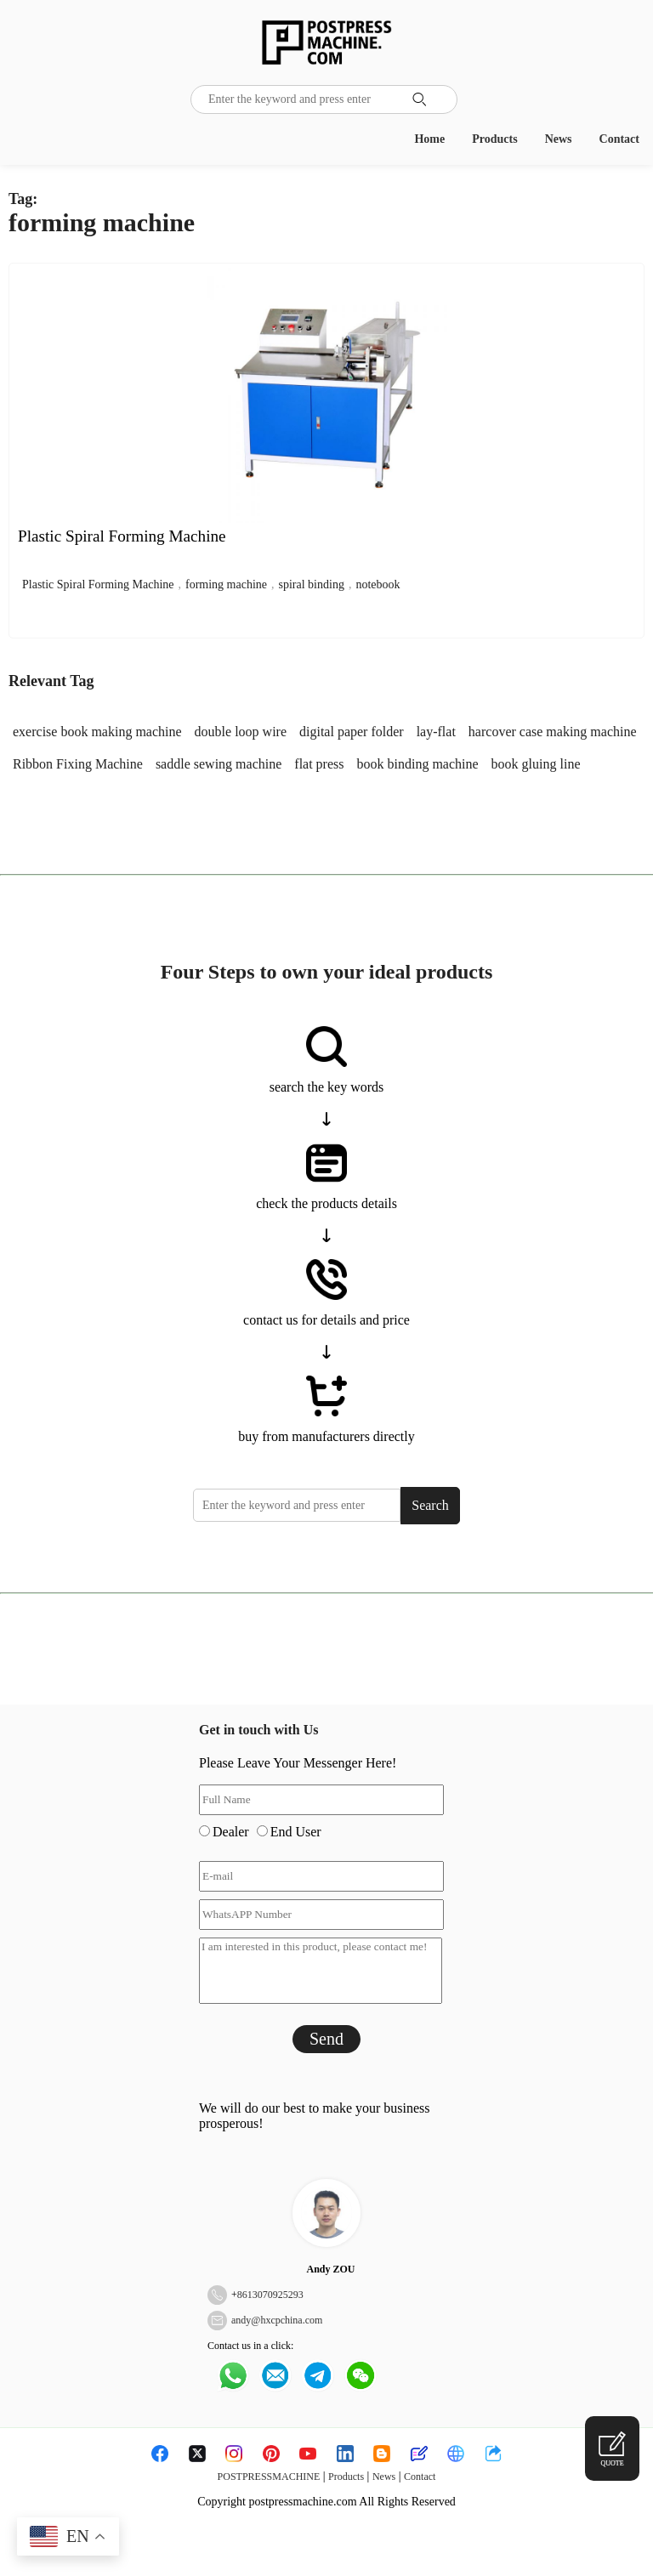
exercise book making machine (97, 731)
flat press (319, 764)
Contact (619, 139)
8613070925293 (270, 2295)
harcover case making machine (552, 731)
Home (429, 139)
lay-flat (436, 731)
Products (494, 139)
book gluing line (536, 764)
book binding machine (418, 764)
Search (430, 1505)
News (558, 139)
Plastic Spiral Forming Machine (97, 584)
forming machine (226, 584)
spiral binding (311, 584)
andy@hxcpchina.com (276, 2320)
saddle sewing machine (218, 764)
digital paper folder (351, 731)
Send (326, 2038)
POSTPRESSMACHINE (269, 2476)
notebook (377, 584)
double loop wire (241, 731)
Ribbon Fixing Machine (78, 764)
